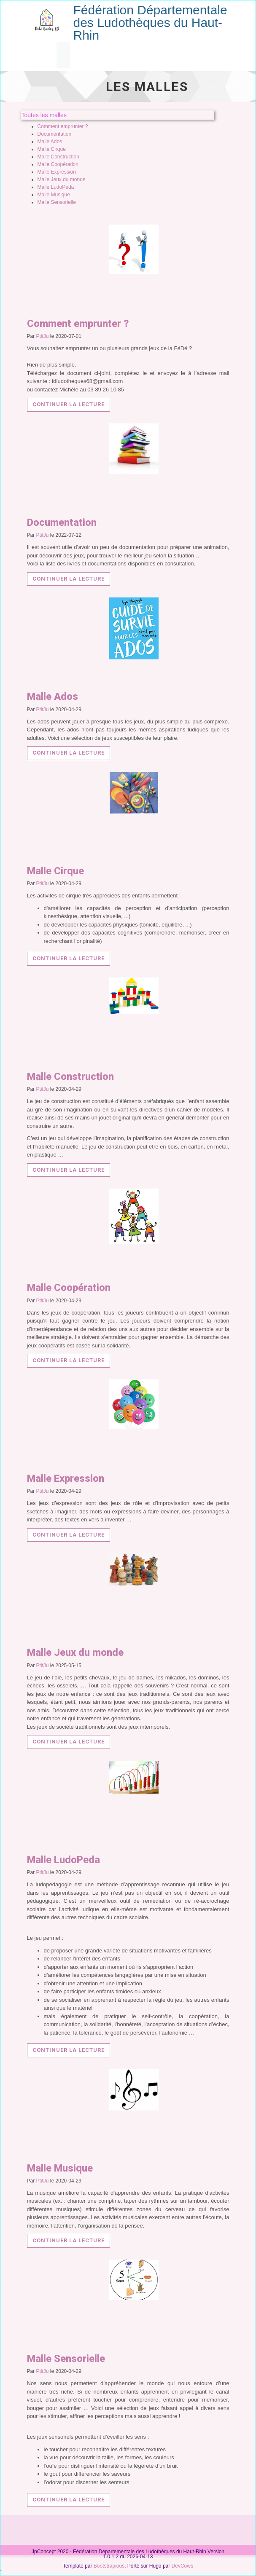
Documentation (55, 134)
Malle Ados (50, 142)
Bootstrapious (109, 2566)
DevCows (182, 2566)
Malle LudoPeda (56, 187)
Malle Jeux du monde (62, 179)
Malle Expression (57, 172)
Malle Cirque (52, 149)
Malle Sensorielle (57, 202)
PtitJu (42, 336)
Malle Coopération (58, 164)
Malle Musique (54, 195)
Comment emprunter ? (63, 126)
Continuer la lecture (68, 404)
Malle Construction (58, 157)
